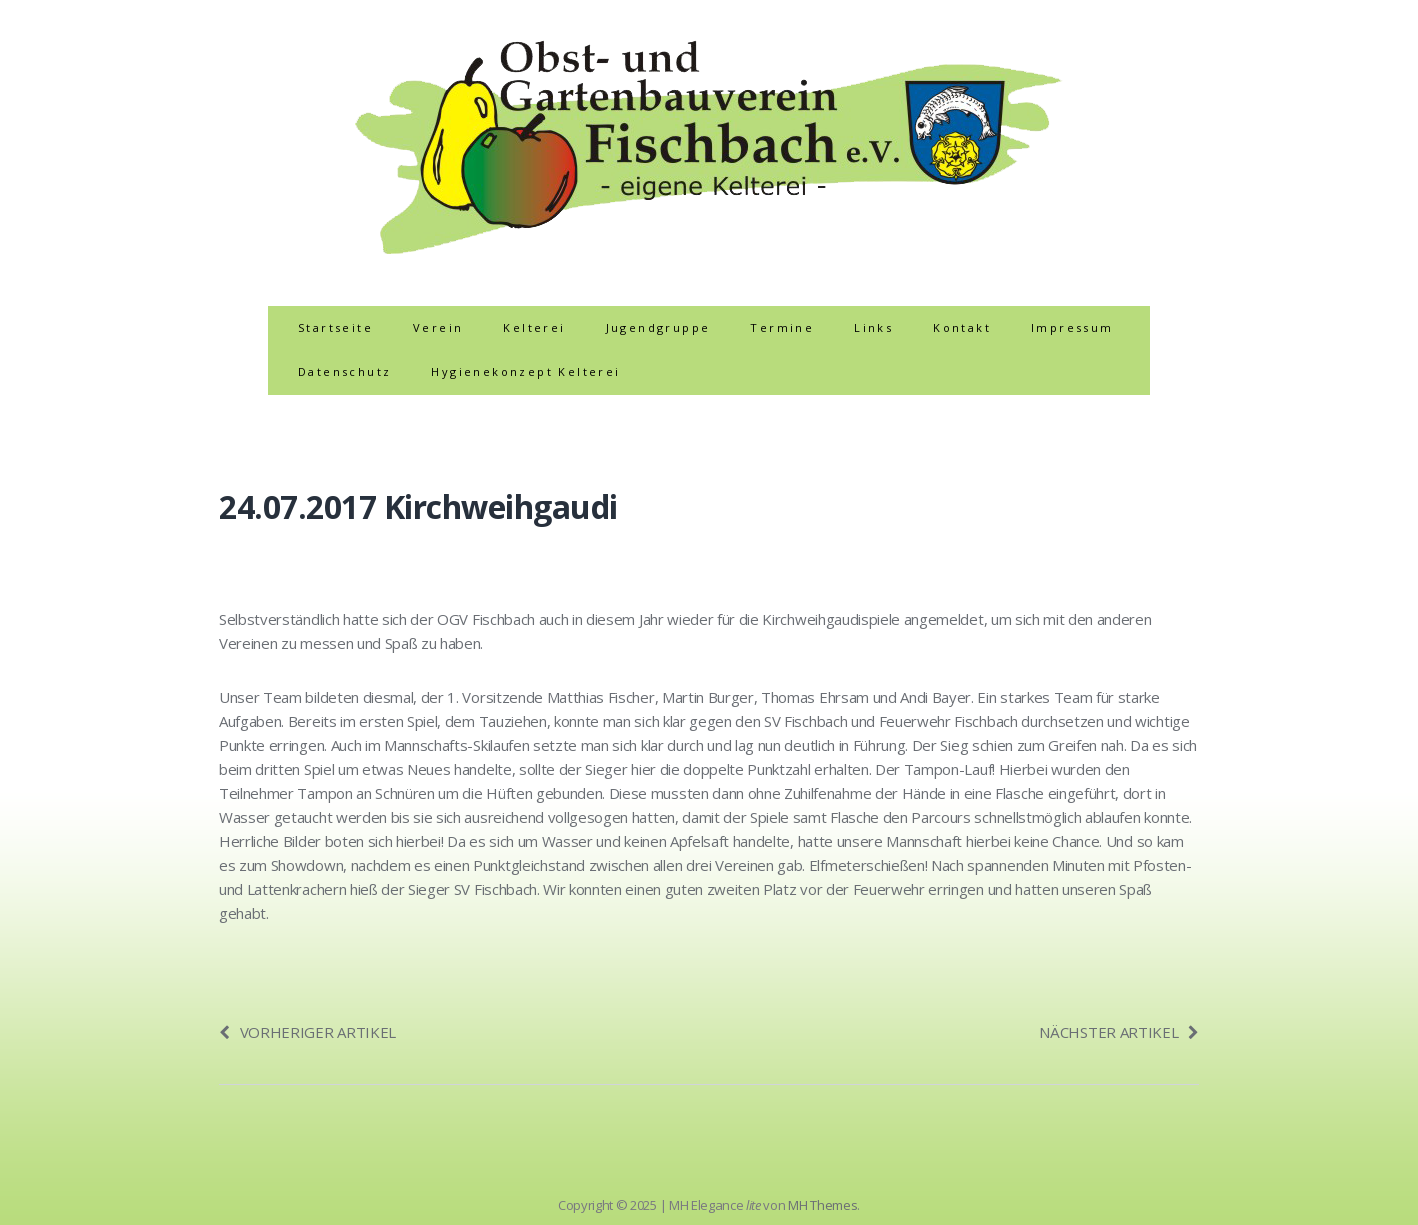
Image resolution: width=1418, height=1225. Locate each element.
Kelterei (534, 327)
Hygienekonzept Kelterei (525, 371)
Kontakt (962, 327)
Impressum (1072, 327)
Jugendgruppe (658, 327)
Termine (782, 327)
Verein (438, 327)
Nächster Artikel (1119, 1032)
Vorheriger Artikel (307, 1032)
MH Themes (822, 1205)
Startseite (335, 327)
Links (873, 327)
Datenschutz (344, 371)
